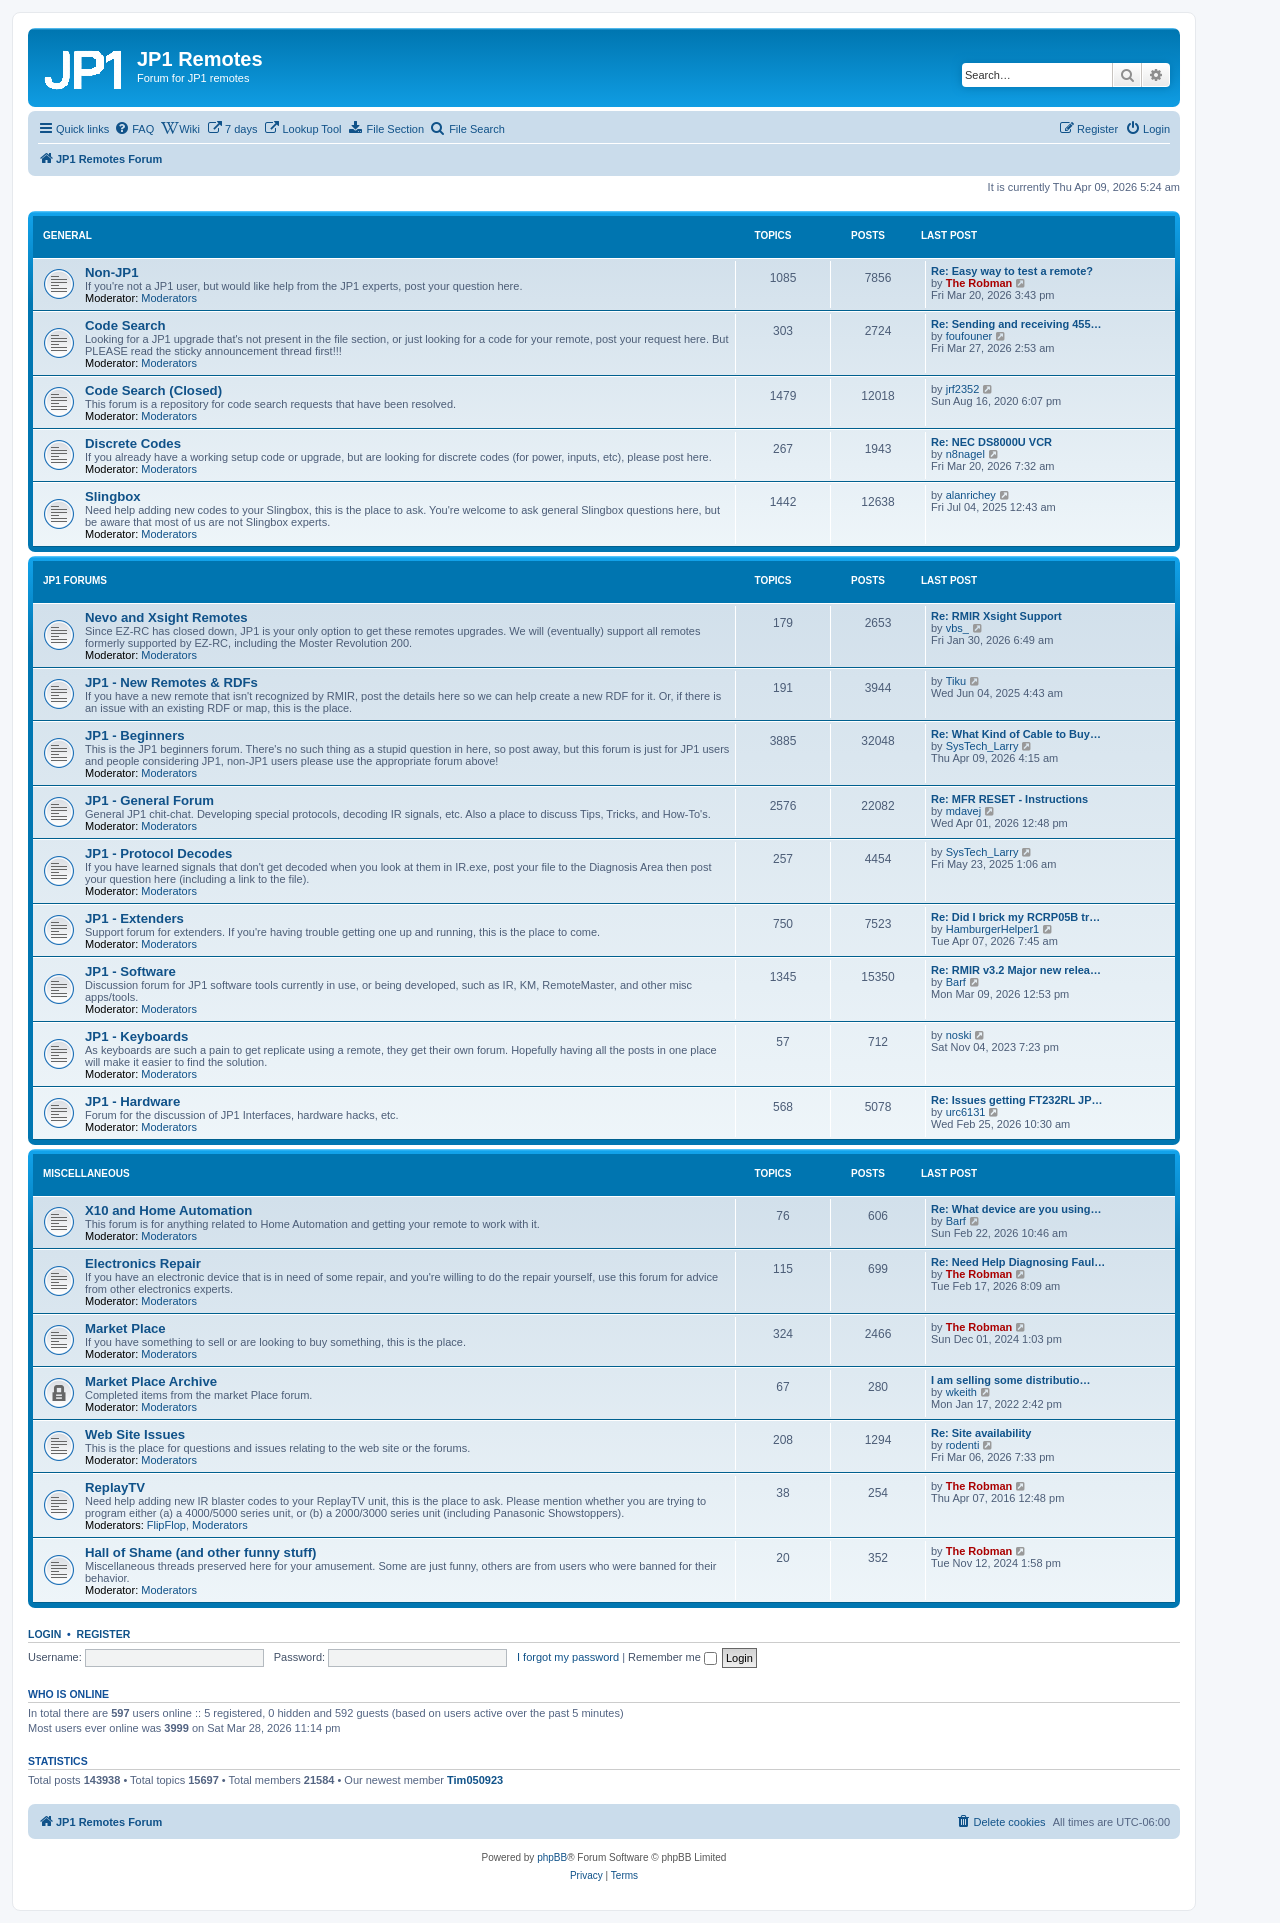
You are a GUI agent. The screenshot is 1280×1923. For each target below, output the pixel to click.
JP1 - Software (130, 971)
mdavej (963, 811)
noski (959, 1035)
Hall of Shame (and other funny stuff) (201, 1552)
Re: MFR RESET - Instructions (1009, 799)
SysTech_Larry (982, 746)
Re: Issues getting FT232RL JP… (1017, 1100)
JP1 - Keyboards (136, 1036)
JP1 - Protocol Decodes (158, 853)
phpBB (552, 1857)
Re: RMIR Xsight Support (996, 616)
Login (44, 1634)
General (67, 235)
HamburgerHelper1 (993, 929)
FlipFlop (166, 1525)
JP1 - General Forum (149, 800)
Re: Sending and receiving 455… (1016, 324)
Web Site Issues (135, 1434)
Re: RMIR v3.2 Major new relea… (1016, 970)
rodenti (963, 1445)
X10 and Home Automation (168, 1210)
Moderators (169, 298)
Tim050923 (475, 1780)
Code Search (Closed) (153, 390)
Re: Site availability (981, 1433)
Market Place (125, 1328)
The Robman (979, 283)
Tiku (956, 681)
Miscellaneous (86, 1173)
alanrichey (971, 495)
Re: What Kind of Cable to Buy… (1016, 734)
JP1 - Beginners (135, 735)
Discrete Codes (133, 443)
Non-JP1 (112, 272)
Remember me (672, 1657)
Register (104, 1634)
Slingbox (113, 496)
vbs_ (957, 628)
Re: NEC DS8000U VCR (991, 442)
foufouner (969, 336)
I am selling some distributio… (1011, 1380)
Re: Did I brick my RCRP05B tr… (1015, 917)
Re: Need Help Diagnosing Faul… (1018, 1262)
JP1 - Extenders (134, 918)
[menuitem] (134, 129)
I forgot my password (568, 1657)
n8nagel (965, 454)
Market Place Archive (151, 1381)
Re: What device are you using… (1016, 1209)
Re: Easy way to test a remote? (1012, 271)
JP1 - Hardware (132, 1101)
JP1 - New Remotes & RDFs (171, 682)
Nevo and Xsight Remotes (166, 617)
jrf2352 (963, 389)
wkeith (961, 1392)
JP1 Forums (75, 580)
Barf (956, 982)
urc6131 (966, 1112)
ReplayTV (115, 1487)
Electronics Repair (143, 1263)
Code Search (125, 325)
